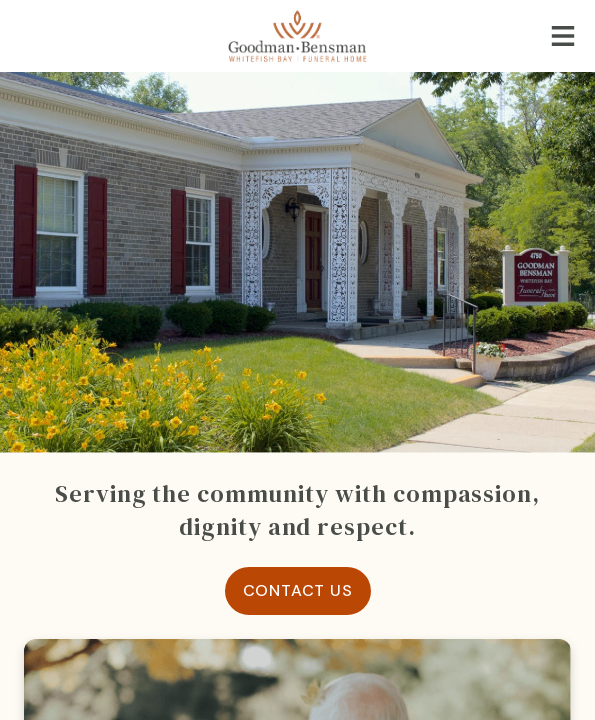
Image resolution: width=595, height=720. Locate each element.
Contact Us (298, 590)
